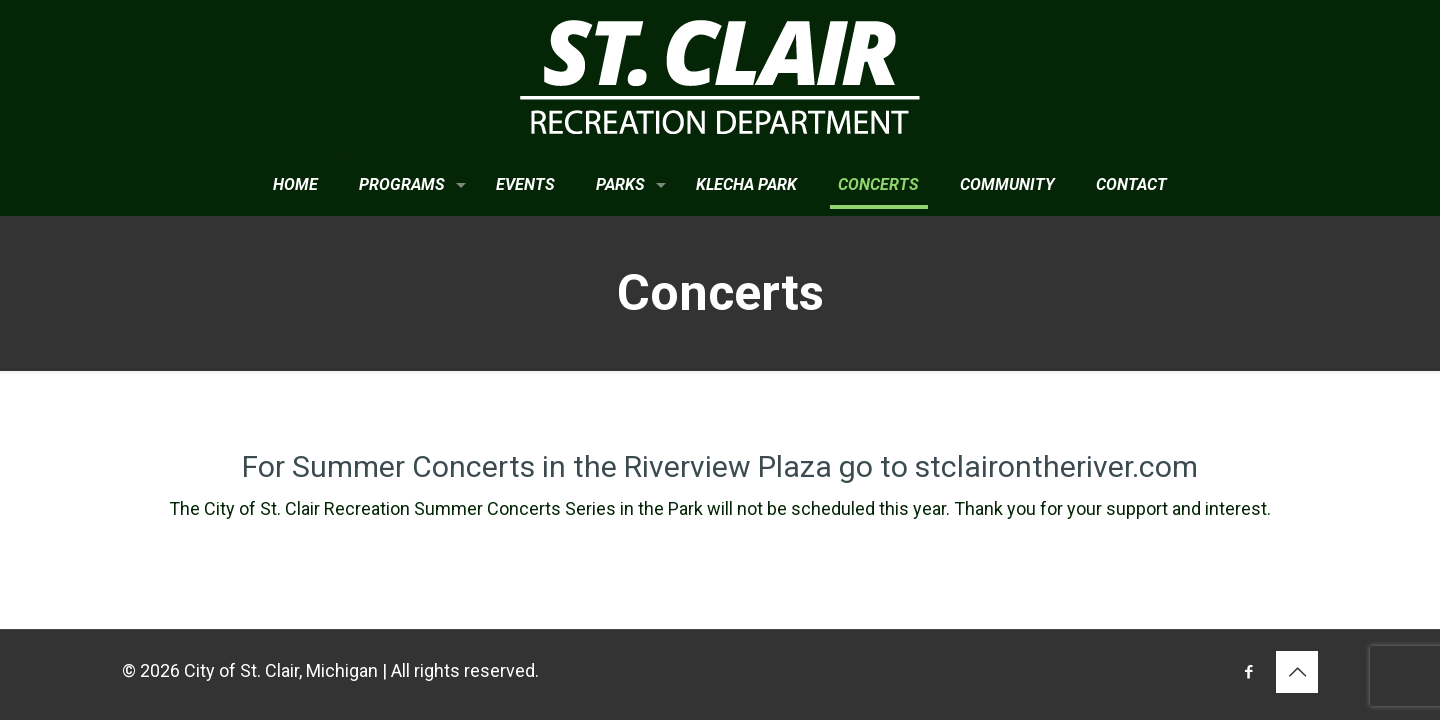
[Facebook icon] (1248, 672)
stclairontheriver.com (1056, 466)
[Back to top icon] (1297, 672)
